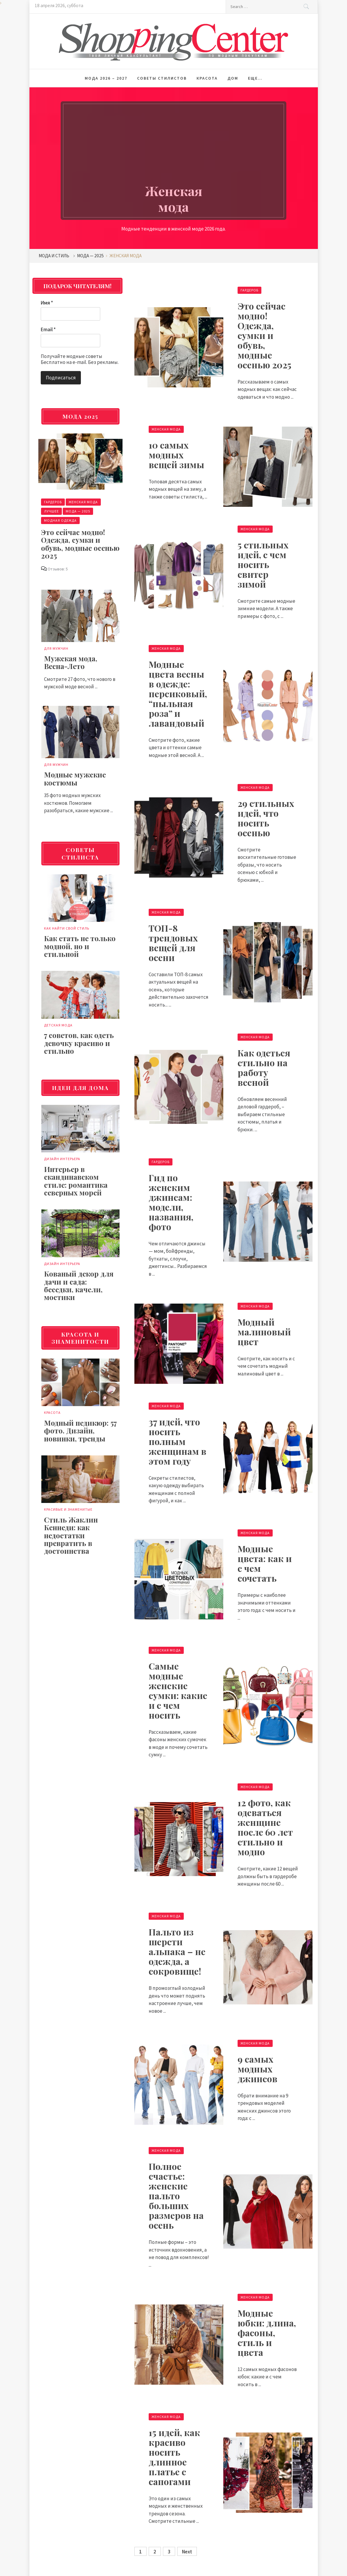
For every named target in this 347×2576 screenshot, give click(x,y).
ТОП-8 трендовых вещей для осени (173, 942)
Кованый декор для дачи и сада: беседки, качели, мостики (79, 1285)
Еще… (255, 78)
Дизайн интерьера (62, 1159)
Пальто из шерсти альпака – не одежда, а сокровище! (177, 1951)
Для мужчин (56, 648)
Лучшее (51, 511)
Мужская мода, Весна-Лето (70, 662)
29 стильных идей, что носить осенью (266, 818)
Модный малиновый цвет (264, 1332)
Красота (207, 78)
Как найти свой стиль (66, 928)
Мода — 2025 (78, 511)
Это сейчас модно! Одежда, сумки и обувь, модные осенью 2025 (264, 335)
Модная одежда (60, 520)
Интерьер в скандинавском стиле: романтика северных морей (76, 1180)
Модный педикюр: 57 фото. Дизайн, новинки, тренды (80, 1430)
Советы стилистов (162, 78)
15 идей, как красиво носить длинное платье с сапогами (174, 2457)
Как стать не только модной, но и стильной (80, 946)
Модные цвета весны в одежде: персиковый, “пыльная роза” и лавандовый (178, 693)
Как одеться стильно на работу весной (264, 1067)
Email (48, 329)
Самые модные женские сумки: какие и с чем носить (178, 1690)
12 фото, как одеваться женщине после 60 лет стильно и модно (265, 1827)
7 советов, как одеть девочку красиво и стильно (79, 1043)
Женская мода (166, 429)
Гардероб (249, 290)
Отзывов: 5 (58, 569)
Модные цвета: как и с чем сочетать (265, 1563)
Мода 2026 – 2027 (106, 78)
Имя (47, 303)
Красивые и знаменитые (68, 1509)
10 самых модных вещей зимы (176, 455)
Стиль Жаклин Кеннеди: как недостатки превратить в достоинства (71, 1535)
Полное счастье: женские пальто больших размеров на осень (176, 2195)
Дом (232, 78)
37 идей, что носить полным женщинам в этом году (177, 1441)
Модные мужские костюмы (75, 778)
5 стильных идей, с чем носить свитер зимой (263, 564)
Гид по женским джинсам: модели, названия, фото (171, 1202)
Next (187, 2551)
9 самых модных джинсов (257, 2069)
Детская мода (58, 1025)
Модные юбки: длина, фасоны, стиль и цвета (267, 2332)
